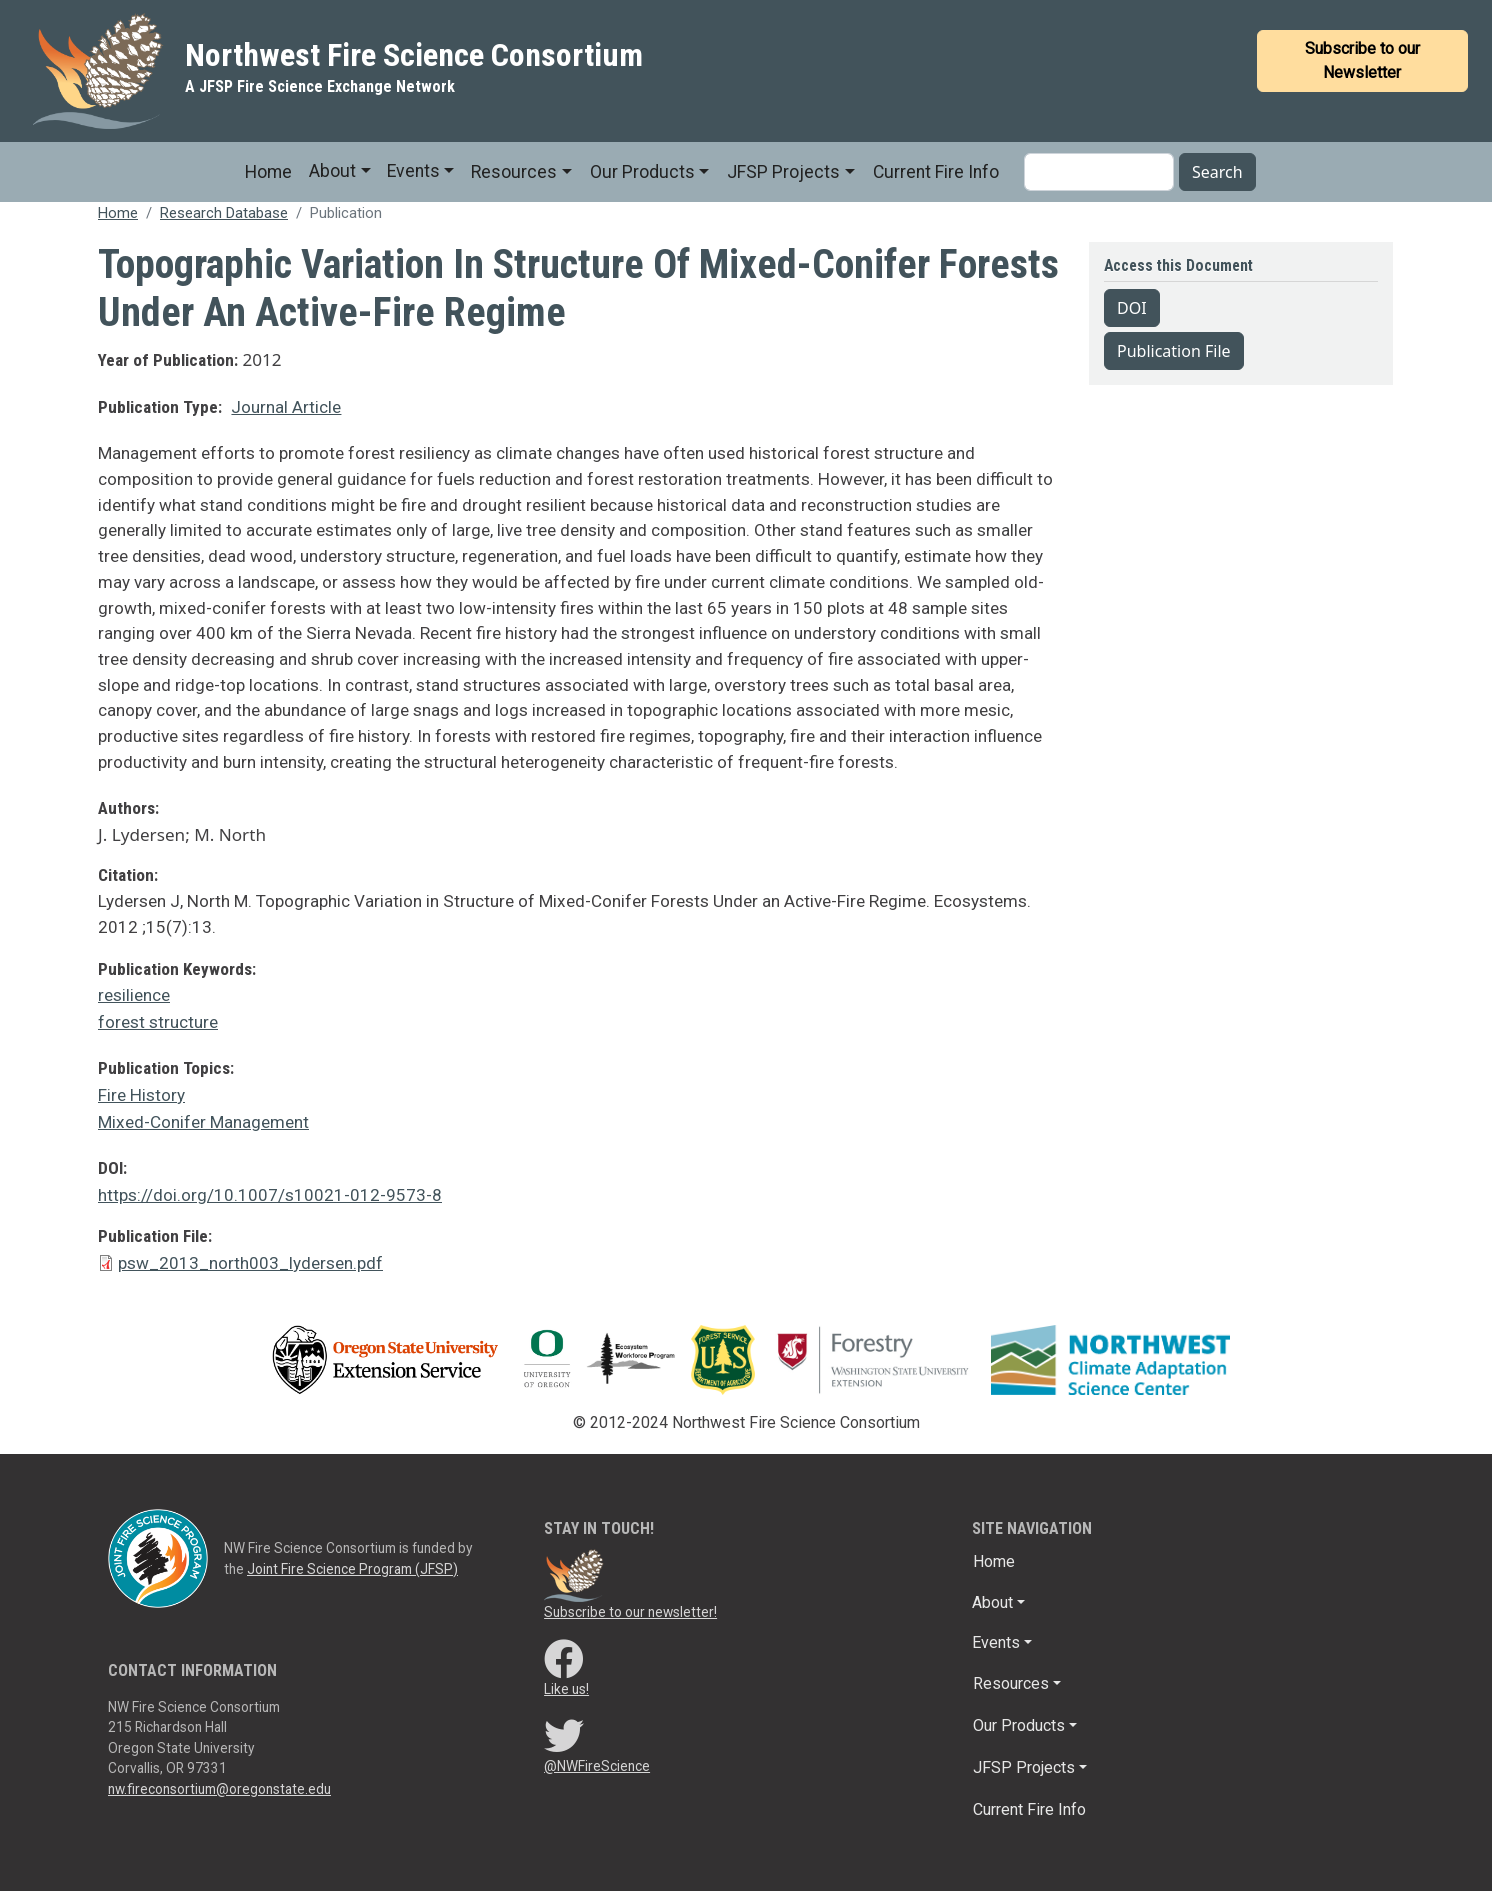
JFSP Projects (783, 172)
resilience (134, 995)
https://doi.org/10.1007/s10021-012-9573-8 (270, 1195)
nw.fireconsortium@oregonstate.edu (219, 1789)
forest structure (158, 1022)
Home (268, 172)
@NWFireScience (597, 1766)
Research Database (224, 213)
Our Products (642, 172)
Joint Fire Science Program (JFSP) (352, 1569)
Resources (514, 172)
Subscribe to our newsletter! (630, 1612)
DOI (1132, 308)
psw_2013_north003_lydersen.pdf (250, 1263)
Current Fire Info (936, 172)
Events (413, 171)
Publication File (1174, 351)
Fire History (141, 1095)
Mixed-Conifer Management (203, 1122)
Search (1217, 172)
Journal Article (286, 407)
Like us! (566, 1689)
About (332, 171)
